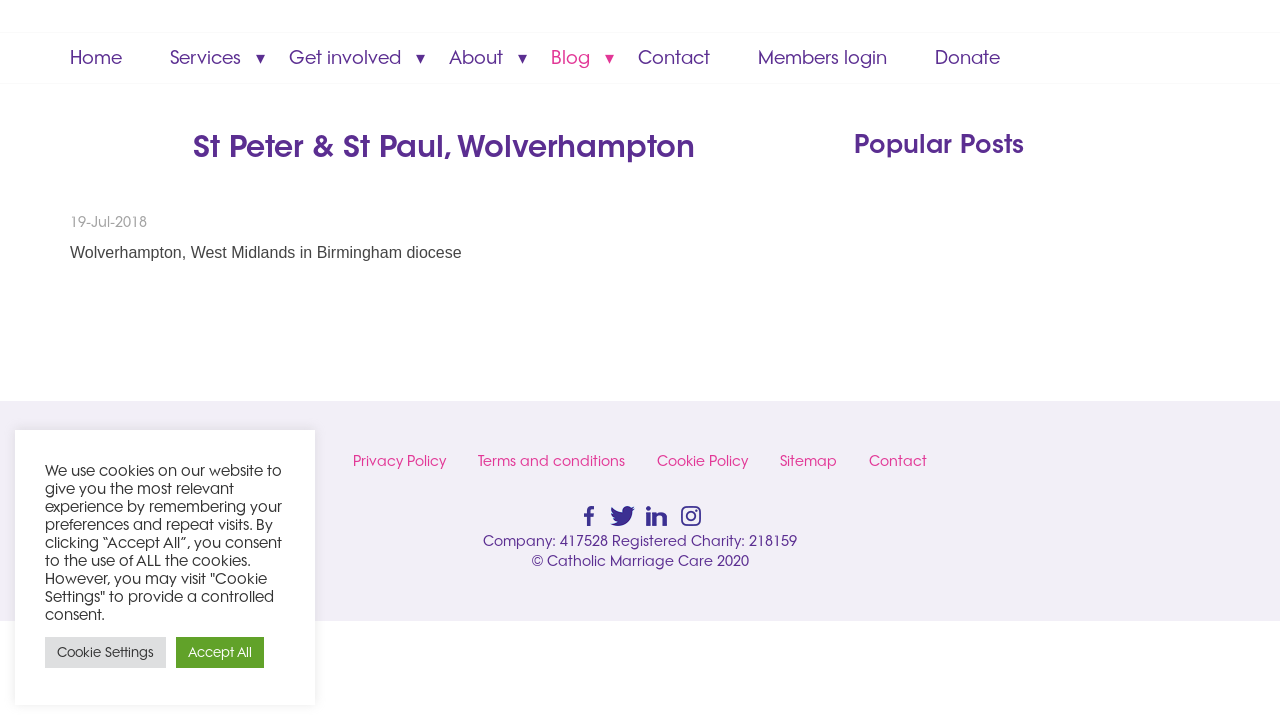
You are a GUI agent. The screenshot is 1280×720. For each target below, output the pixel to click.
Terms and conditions (551, 461)
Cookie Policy (702, 461)
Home (96, 57)
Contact (674, 57)
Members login (822, 57)
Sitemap (808, 461)
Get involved (345, 57)
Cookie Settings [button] (105, 652)
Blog (570, 57)
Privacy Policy (399, 461)
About (476, 57)
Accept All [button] (220, 652)
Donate (967, 57)
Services (205, 57)
